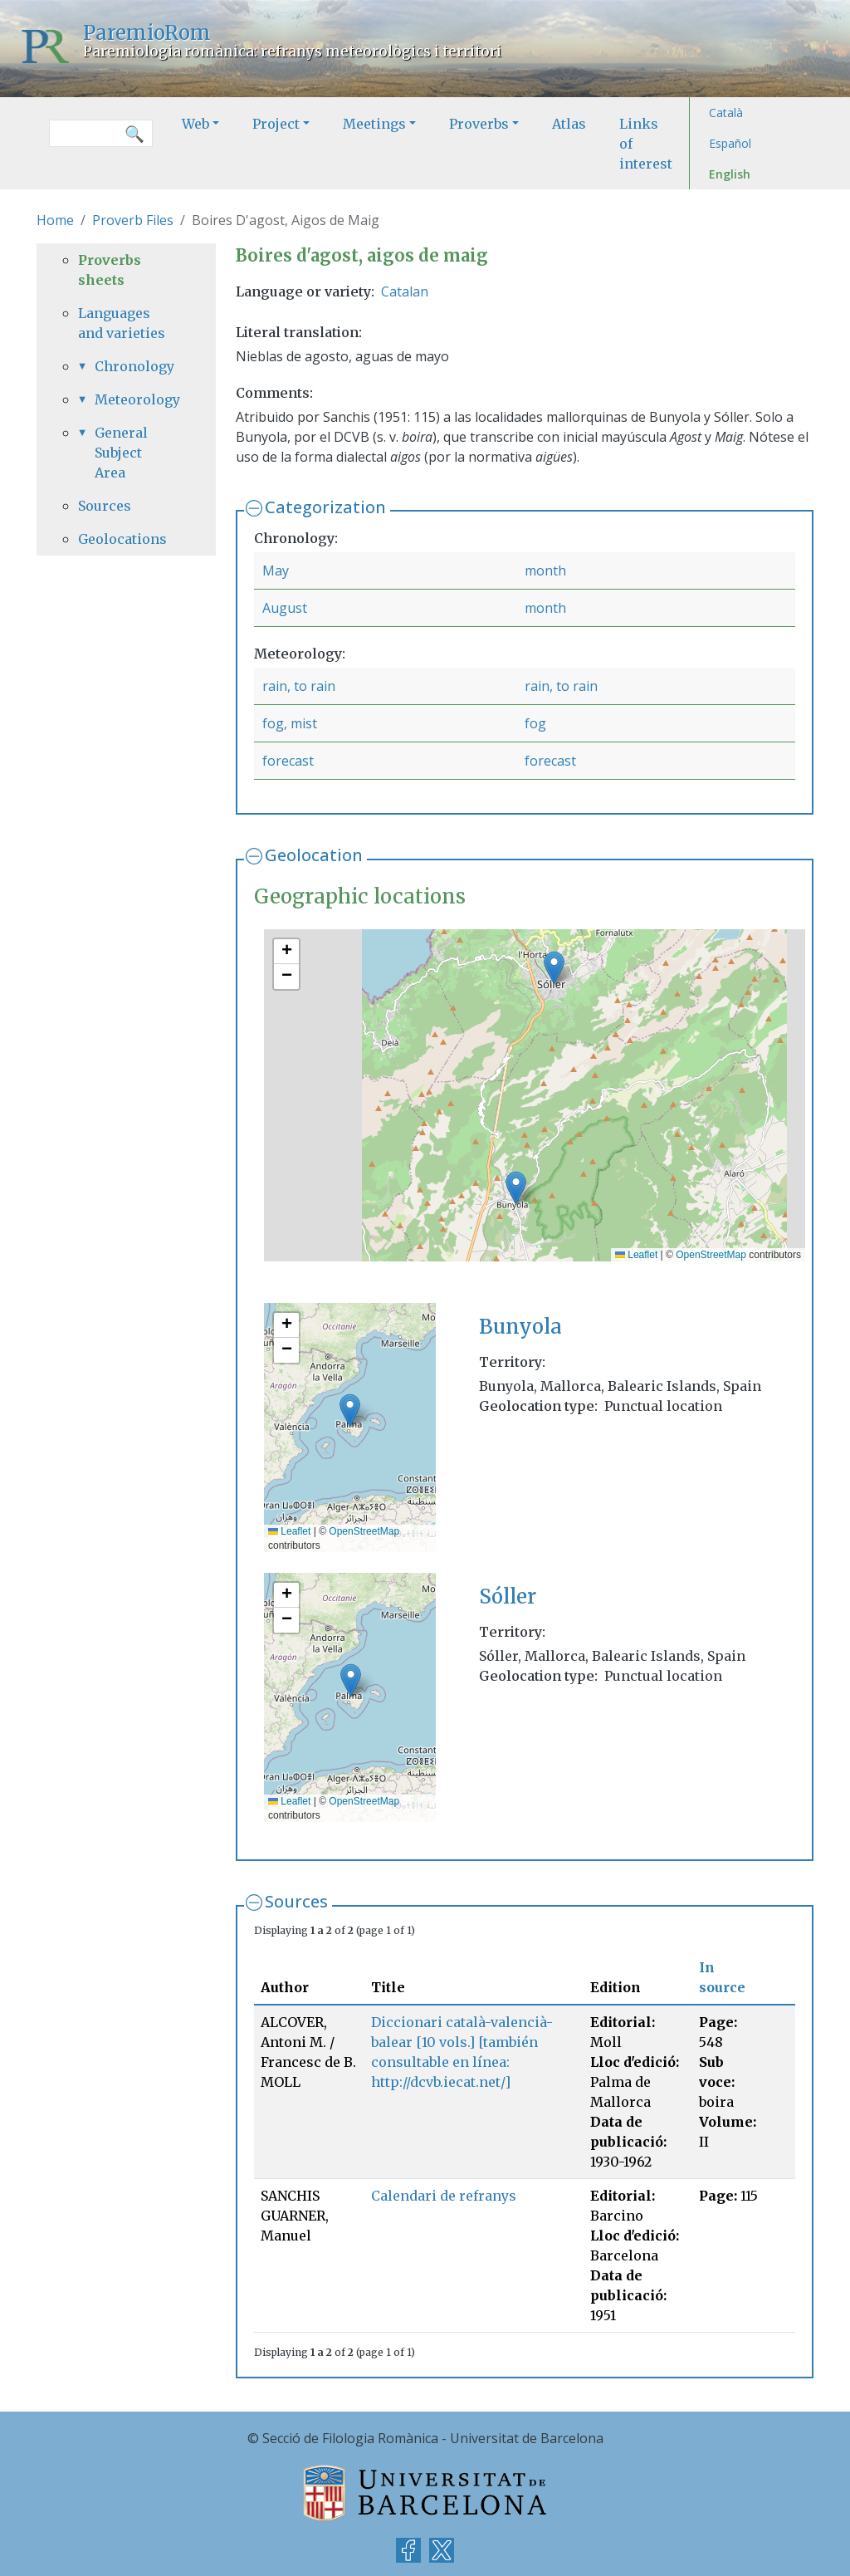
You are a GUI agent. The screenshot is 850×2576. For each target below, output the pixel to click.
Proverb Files (132, 220)
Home (55, 220)
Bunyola (520, 1326)
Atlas (569, 123)
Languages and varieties (121, 323)
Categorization (325, 507)
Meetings (374, 123)
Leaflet (636, 1255)
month (545, 570)
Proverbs (479, 123)
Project (276, 123)
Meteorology (134, 399)
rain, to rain (298, 686)
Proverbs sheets (109, 270)
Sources (296, 1901)
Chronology (134, 366)
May (275, 570)
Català (726, 112)
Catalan (404, 291)
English (729, 174)
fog (535, 723)
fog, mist (289, 723)
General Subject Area (121, 452)
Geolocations (122, 539)
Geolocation (314, 855)
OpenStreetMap (711, 1255)
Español (730, 143)
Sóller (507, 1596)
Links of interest (645, 143)
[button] (516, 1188)
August (284, 608)
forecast (288, 761)
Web (195, 123)
